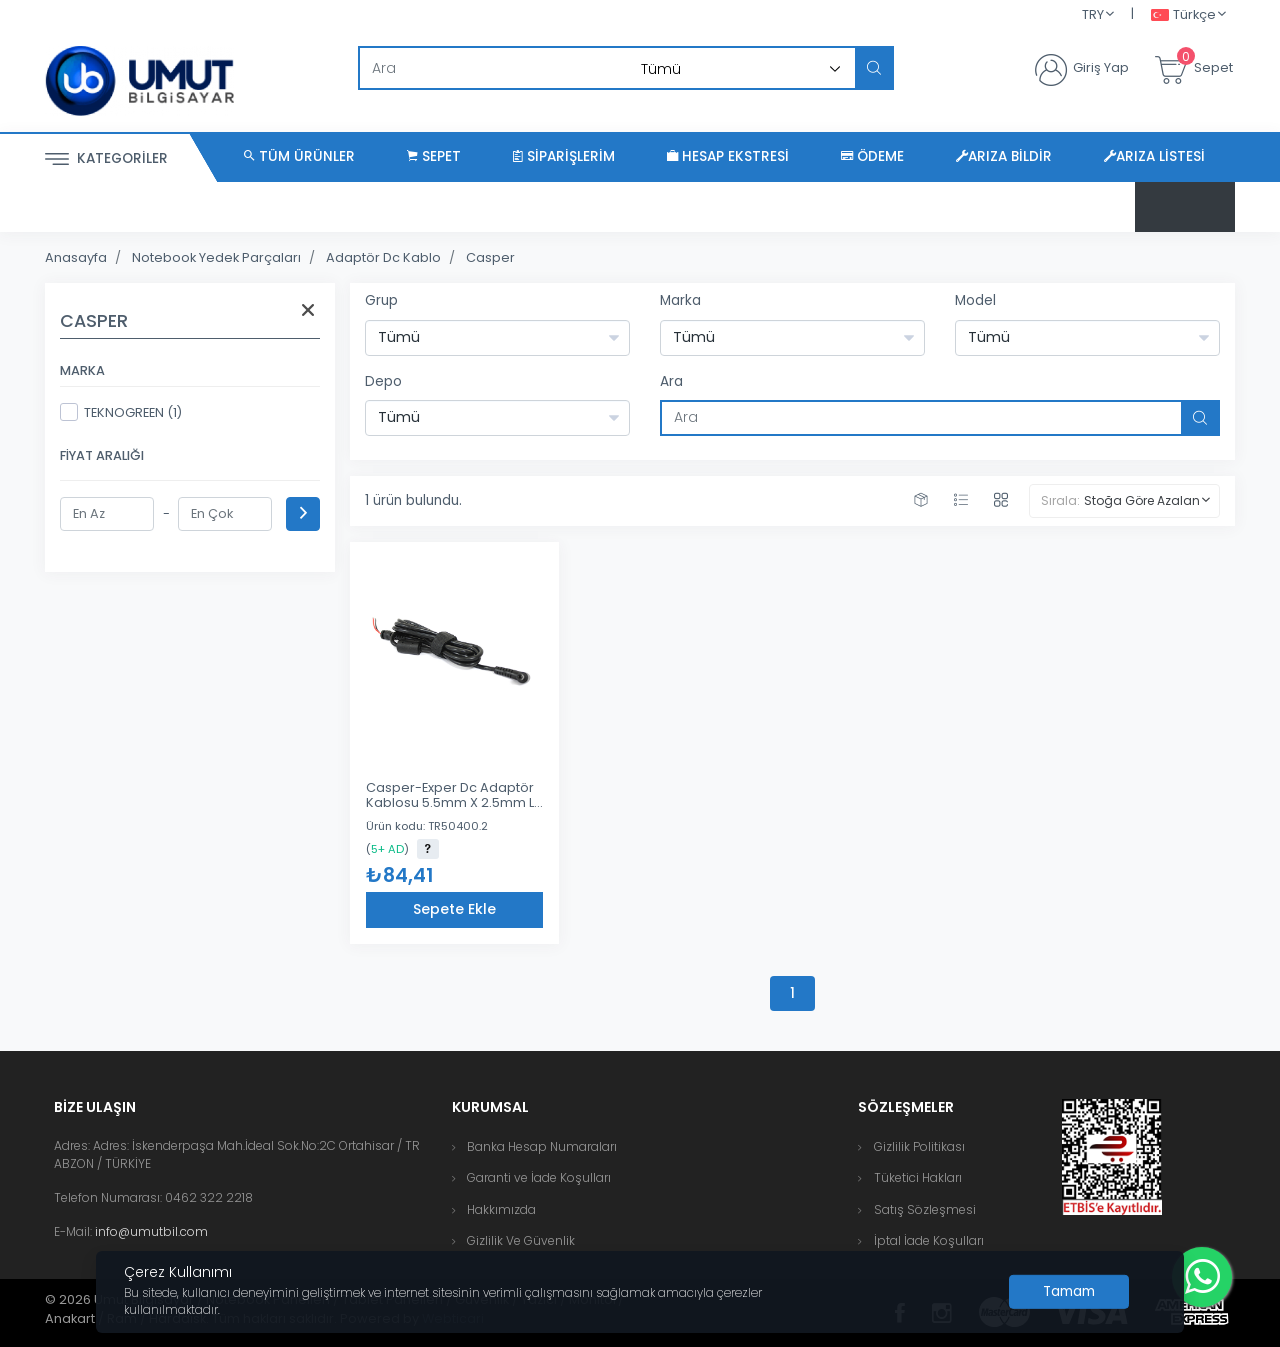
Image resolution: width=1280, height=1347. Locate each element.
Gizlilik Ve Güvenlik (521, 1240)
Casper (490, 257)
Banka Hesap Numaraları (542, 1146)
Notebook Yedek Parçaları (216, 257)
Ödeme (872, 156)
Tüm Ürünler (299, 156)
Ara (671, 381)
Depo (383, 381)
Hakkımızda (501, 1209)
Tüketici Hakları (918, 1177)
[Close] (1069, 1292)
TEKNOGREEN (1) (121, 412)
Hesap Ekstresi (728, 156)
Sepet (434, 156)
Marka (680, 300)
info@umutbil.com (151, 1231)
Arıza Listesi (1154, 156)
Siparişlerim (564, 156)
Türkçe (1183, 15)
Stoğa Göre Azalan (1142, 500)
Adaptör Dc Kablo (383, 257)
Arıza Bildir (1004, 156)
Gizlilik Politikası (919, 1146)
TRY (1093, 14)
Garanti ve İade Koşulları (539, 1177)
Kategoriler (106, 159)
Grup (381, 300)
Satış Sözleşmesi (925, 1209)
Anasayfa (76, 257)
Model (975, 300)
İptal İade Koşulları (929, 1240)
